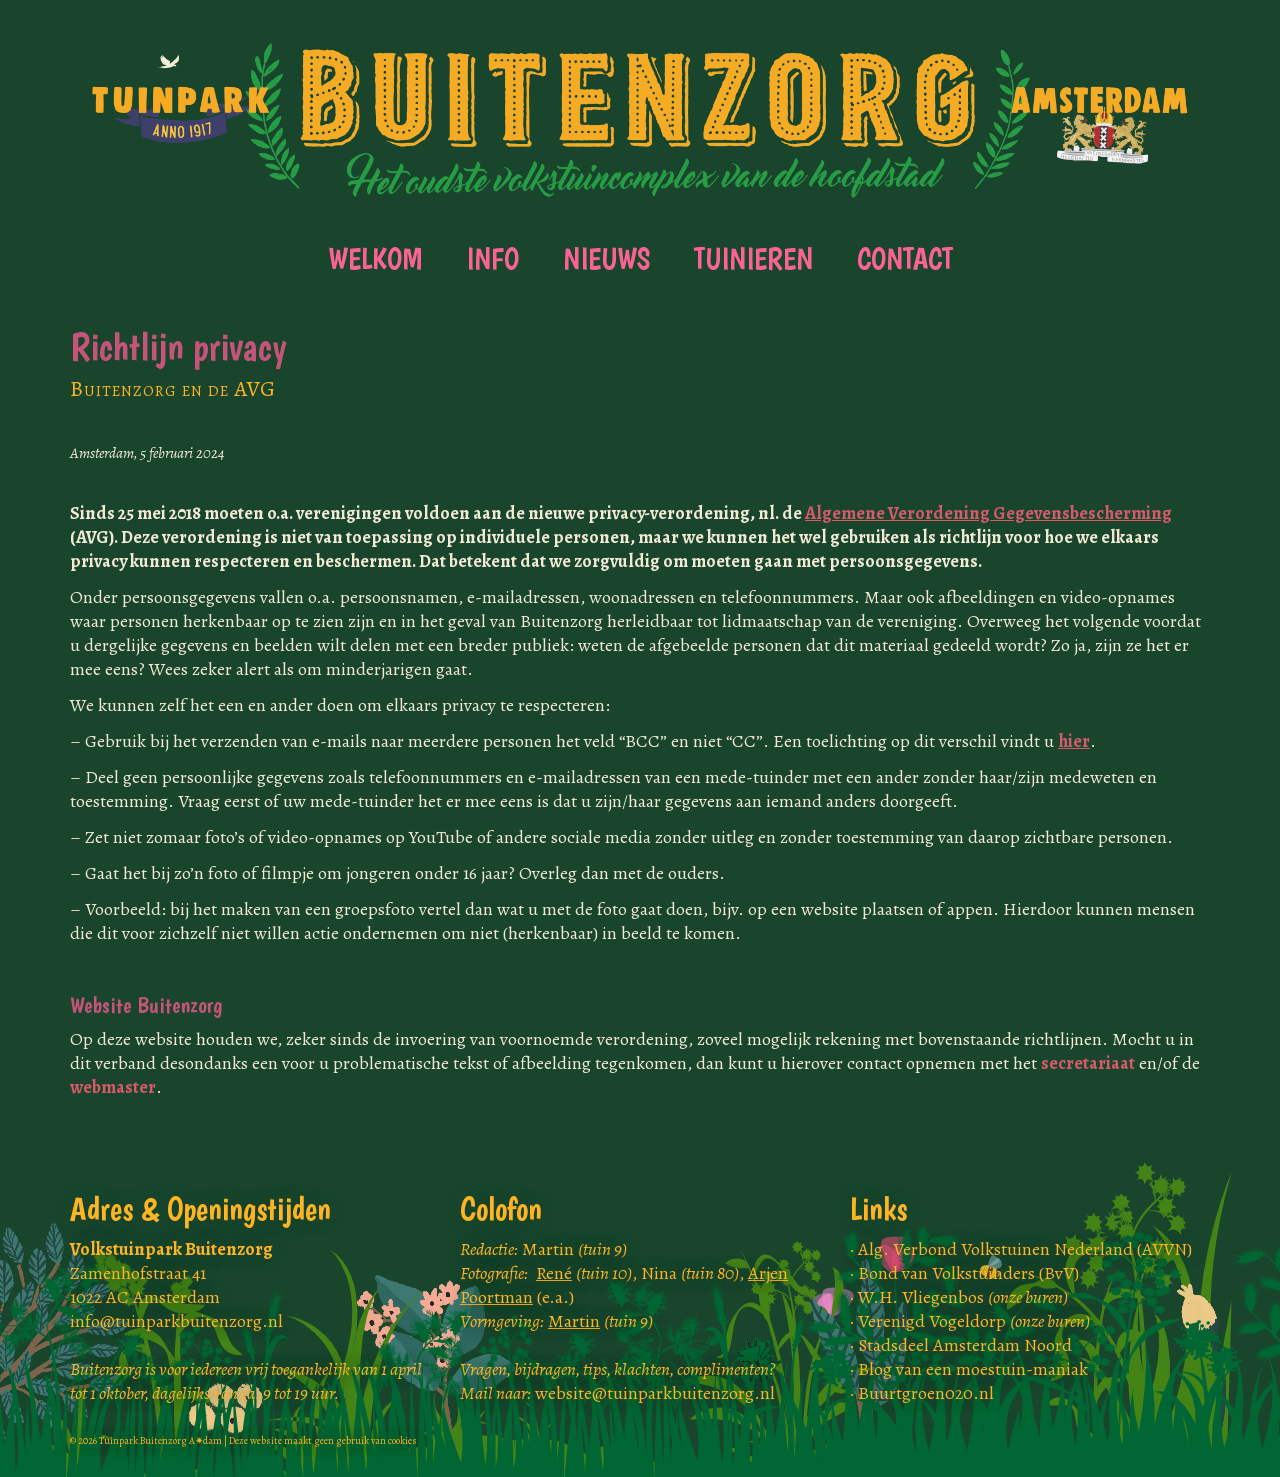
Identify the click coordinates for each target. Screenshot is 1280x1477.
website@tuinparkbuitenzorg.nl (655, 1393)
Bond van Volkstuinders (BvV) (968, 1273)
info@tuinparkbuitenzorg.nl (176, 1321)
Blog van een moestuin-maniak (973, 1369)
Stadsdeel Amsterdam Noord (965, 1345)
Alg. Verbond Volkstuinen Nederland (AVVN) (1025, 1249)
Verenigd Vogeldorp (974, 1321)
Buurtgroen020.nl (926, 1393)
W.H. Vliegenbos (963, 1297)
